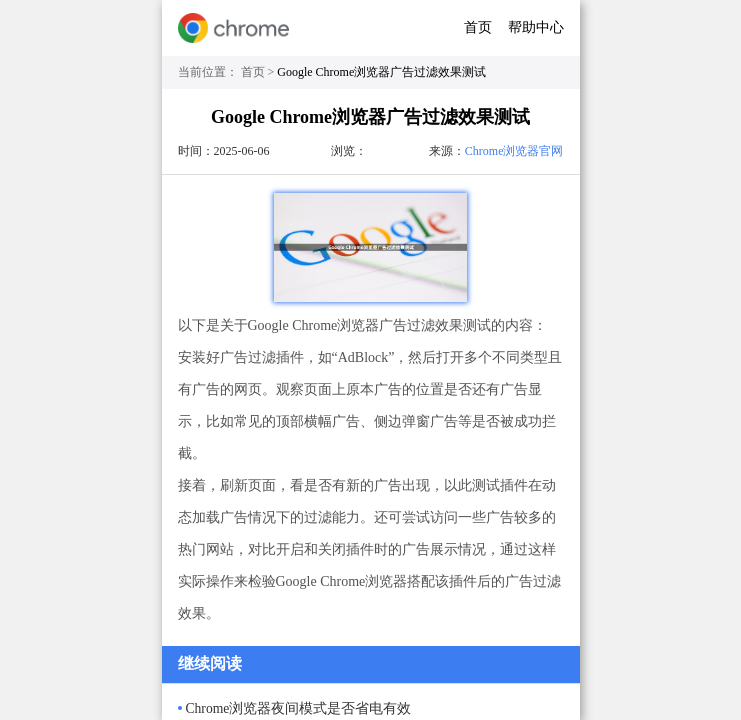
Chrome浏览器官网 (514, 151)
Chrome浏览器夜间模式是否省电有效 (299, 708)
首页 (478, 27)
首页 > (259, 72)
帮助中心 (536, 27)
